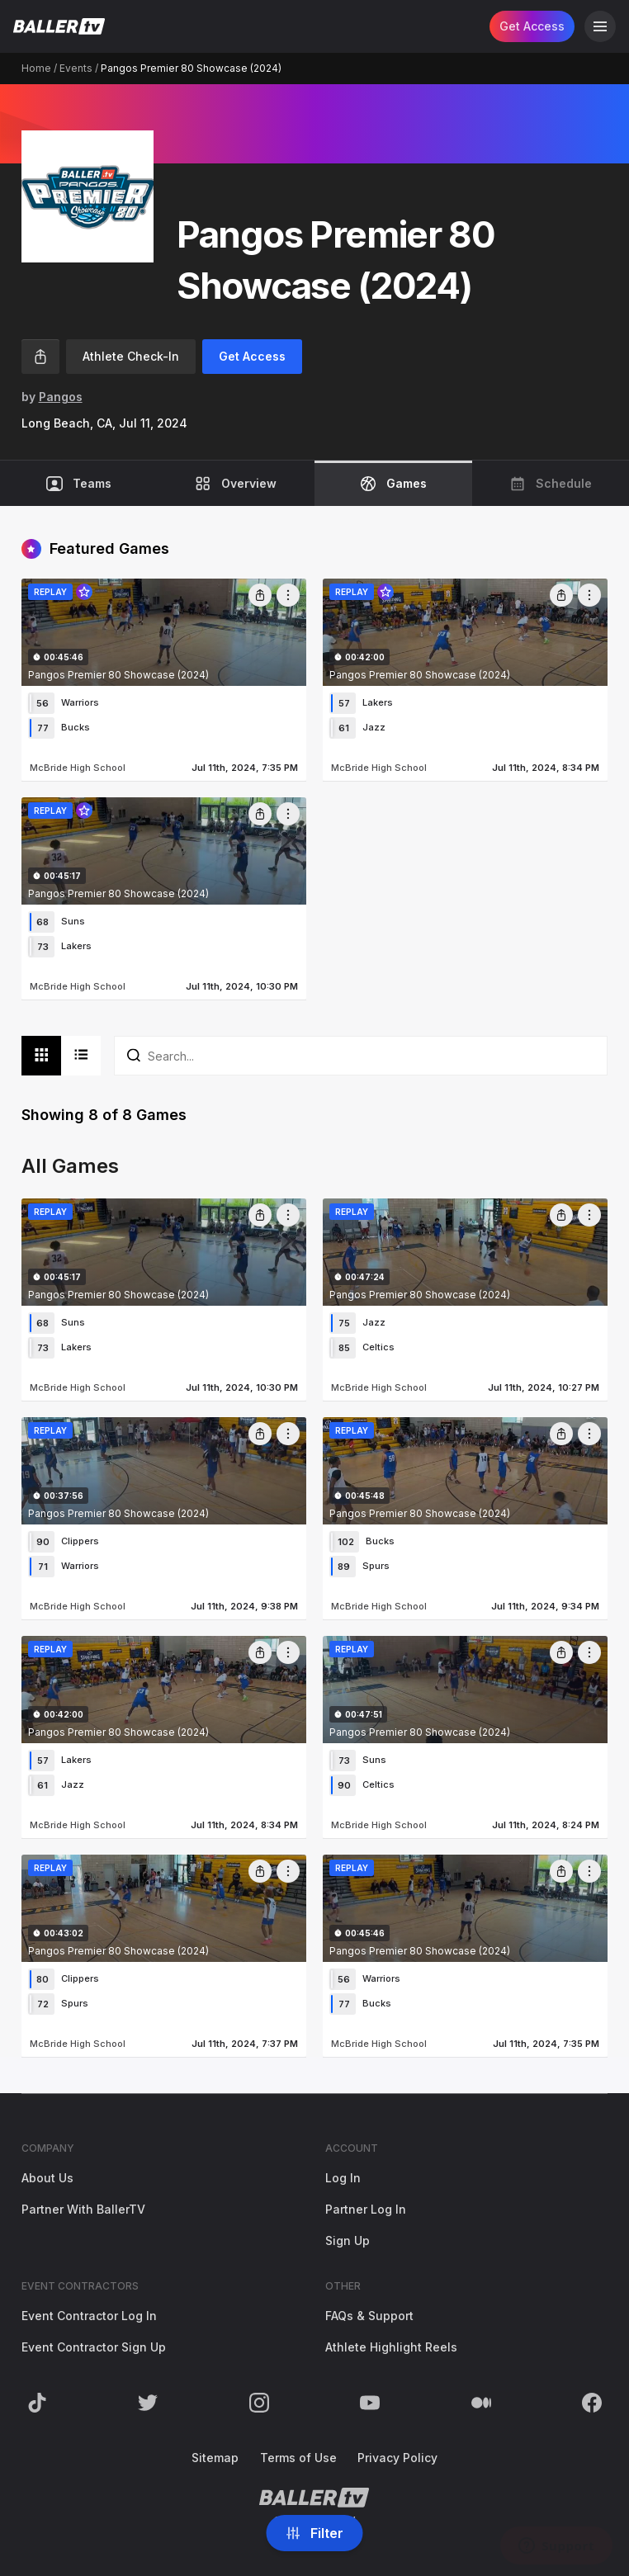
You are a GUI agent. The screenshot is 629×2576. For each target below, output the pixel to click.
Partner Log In (365, 2209)
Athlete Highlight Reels (391, 2347)
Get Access (532, 26)
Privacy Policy (397, 2458)
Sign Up (347, 2240)
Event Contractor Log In (89, 2316)
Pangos (61, 397)
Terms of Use (298, 2458)
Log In (343, 2178)
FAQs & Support (369, 2316)
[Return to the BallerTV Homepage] (59, 26)
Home (36, 68)
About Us (47, 2178)
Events (75, 68)
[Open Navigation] (600, 26)
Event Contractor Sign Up (93, 2347)
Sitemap (215, 2458)
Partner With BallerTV (83, 2209)
